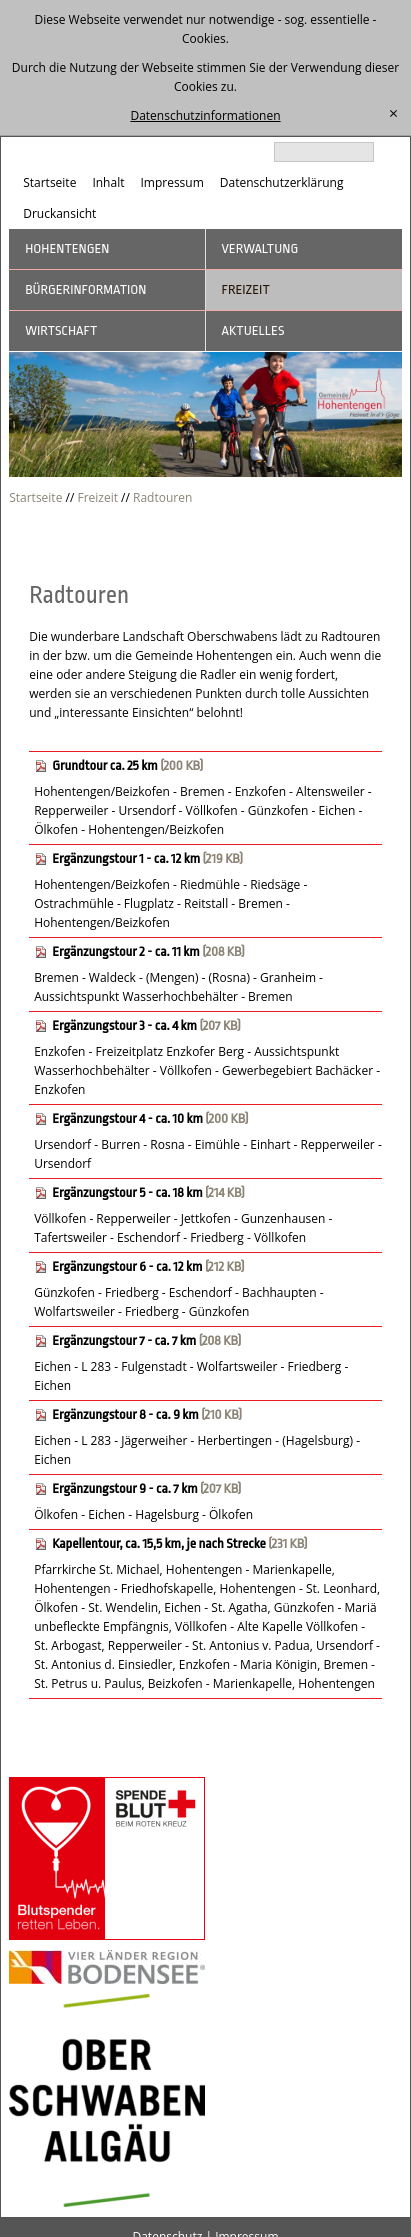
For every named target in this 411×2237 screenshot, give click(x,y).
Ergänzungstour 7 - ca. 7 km (124, 1340)
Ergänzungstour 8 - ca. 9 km (125, 1414)
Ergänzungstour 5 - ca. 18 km (127, 1192)
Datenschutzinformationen (205, 115)
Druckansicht (59, 213)
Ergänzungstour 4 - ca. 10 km (127, 1118)
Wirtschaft (61, 330)
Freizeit (246, 289)
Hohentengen (67, 248)
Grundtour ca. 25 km (105, 765)
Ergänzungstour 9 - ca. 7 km (124, 1488)
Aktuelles (253, 330)
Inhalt (108, 182)
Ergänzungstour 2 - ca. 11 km (126, 951)
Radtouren (162, 497)
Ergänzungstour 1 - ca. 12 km (126, 858)
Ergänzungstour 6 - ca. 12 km (127, 1266)
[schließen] (393, 114)
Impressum (171, 182)
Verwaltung (260, 248)
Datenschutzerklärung (282, 182)
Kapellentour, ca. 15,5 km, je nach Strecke (159, 1543)
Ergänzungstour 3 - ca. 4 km (124, 1025)
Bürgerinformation (85, 289)
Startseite (49, 182)
